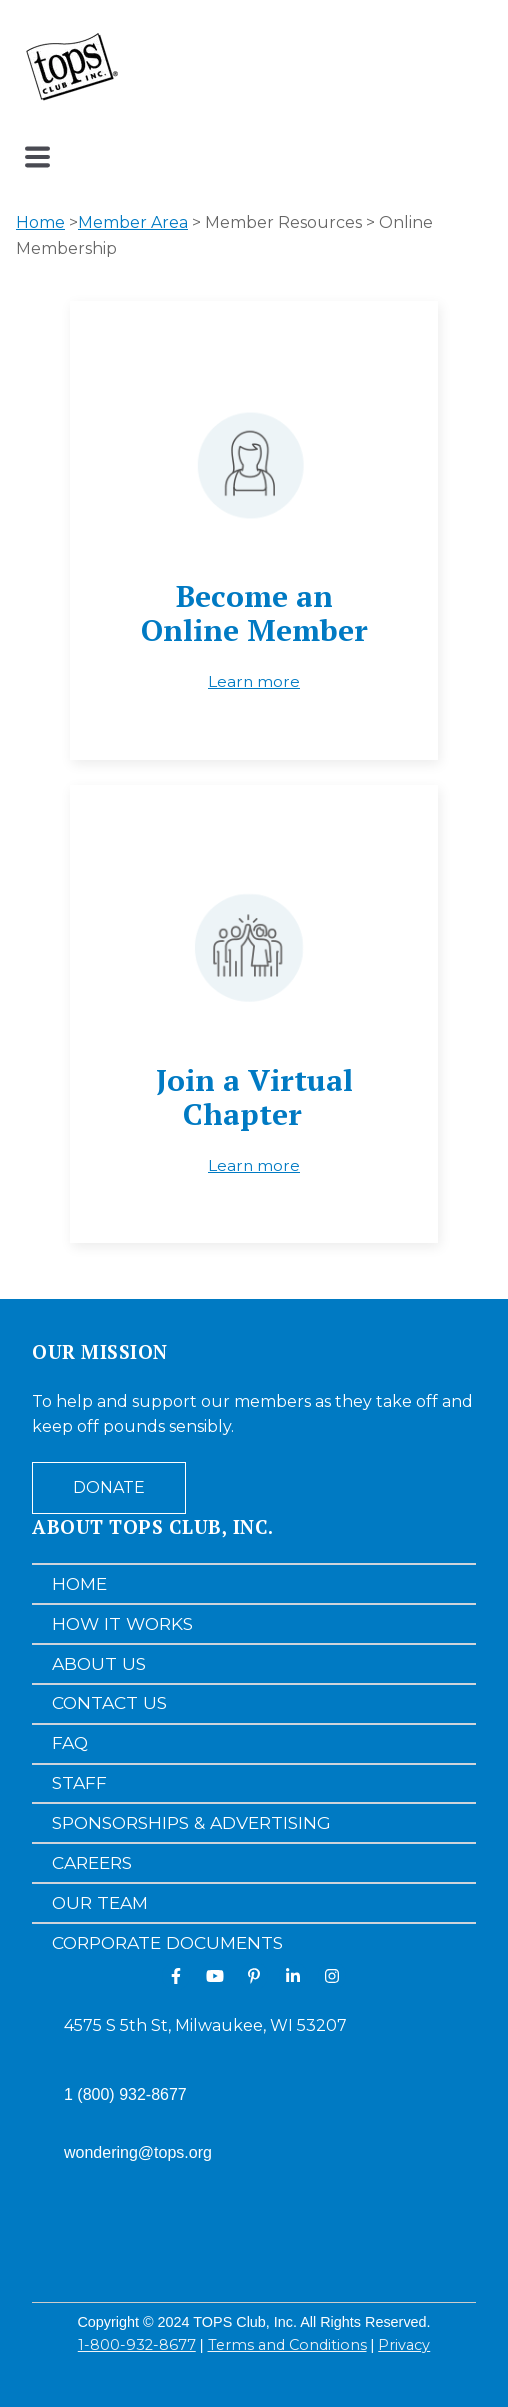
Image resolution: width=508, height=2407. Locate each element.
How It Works (122, 1623)
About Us (99, 1663)
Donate (109, 1487)
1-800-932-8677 (137, 2345)
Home (40, 222)
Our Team (100, 1902)
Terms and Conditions (287, 2345)
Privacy (404, 2345)
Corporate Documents (167, 1942)
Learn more (254, 681)
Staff (79, 1782)
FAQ (70, 1742)
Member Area (133, 222)
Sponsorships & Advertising (191, 1822)
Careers (92, 1862)
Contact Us (109, 1702)
